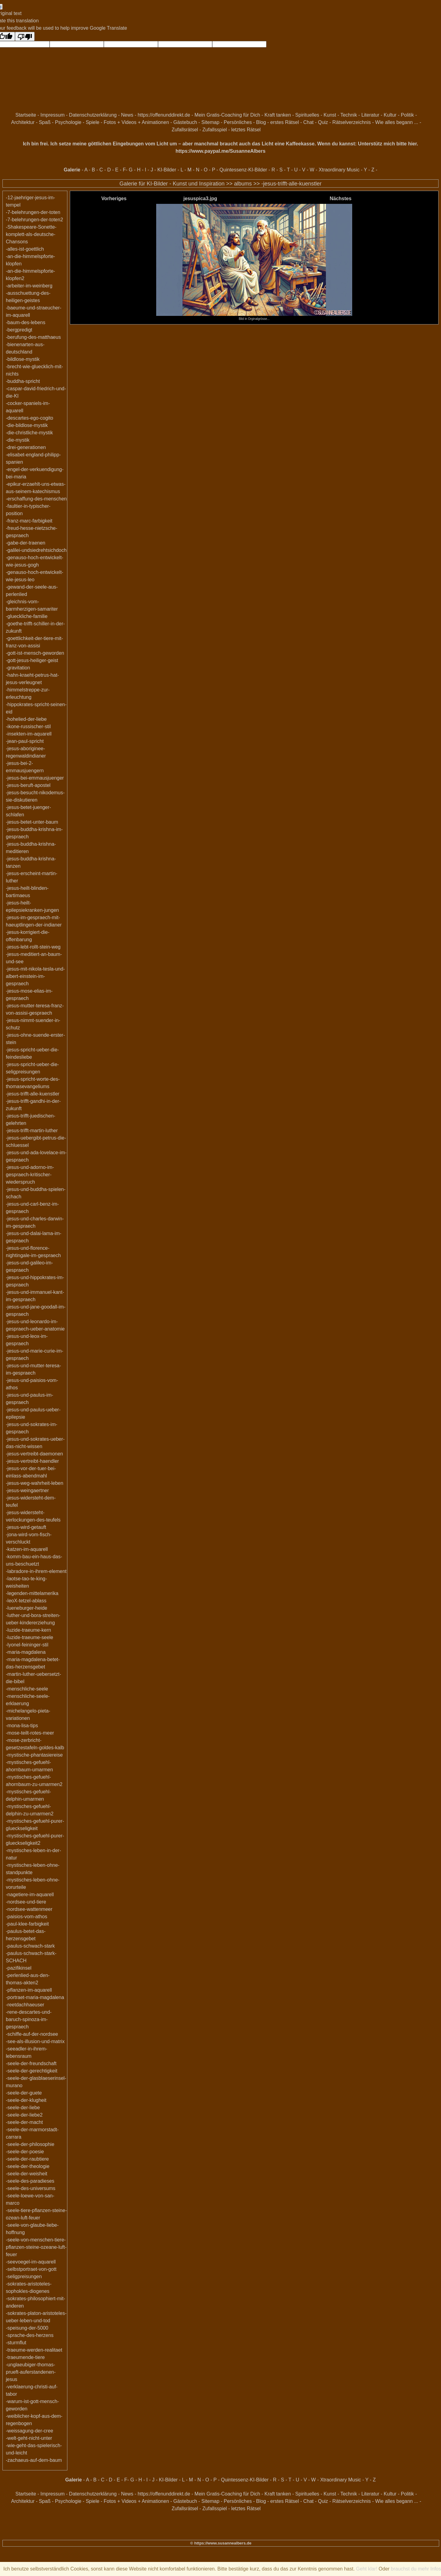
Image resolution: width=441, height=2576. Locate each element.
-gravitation (18, 667)
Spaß (45, 122)
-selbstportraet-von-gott (31, 2269)
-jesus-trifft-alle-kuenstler (291, 184)
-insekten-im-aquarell (28, 733)
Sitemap (211, 122)
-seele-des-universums (30, 2188)
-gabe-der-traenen (25, 542)
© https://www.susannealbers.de (220, 2543)
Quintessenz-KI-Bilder (243, 169)
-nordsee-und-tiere (26, 1901)
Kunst (330, 115)
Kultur (390, 115)
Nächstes (340, 198)
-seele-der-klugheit (26, 2100)
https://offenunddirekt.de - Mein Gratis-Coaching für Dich (199, 115)
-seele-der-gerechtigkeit (31, 2070)
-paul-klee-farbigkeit (27, 1923)
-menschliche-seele (27, 1688)
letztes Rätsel (246, 129)
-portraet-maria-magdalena (35, 1997)
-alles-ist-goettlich (25, 249)
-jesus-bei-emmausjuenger (35, 778)
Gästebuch (185, 122)
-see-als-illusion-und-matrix (35, 2041)
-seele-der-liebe (23, 2107)
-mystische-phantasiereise (34, 1755)
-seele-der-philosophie (30, 2144)
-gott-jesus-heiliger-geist (32, 660)
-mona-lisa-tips (22, 1725)
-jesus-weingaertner (27, 1490)
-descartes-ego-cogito (29, 418)
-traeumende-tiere (25, 2357)
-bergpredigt (19, 329)
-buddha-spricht (23, 381)
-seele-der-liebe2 (24, 2114)
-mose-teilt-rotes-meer (30, 1732)
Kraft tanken (278, 115)
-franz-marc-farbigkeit (29, 520)
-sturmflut (16, 2342)
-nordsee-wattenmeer (29, 1909)
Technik (348, 115)
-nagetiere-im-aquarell (30, 1894)
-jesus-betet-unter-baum (32, 822)
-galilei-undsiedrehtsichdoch (36, 550)
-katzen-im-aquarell (27, 1549)
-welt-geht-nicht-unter (29, 2438)
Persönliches (238, 122)
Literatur (370, 115)
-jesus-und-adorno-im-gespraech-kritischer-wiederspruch (30, 1175)
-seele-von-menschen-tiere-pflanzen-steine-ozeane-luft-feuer (36, 2247)
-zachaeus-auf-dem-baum (34, 2460)
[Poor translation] (25, 36)
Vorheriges (113, 198)
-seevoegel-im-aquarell (31, 2261)
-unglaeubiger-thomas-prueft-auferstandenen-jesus (31, 2372)
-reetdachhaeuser (25, 2004)
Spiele (92, 122)
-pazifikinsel (19, 1968)
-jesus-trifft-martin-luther (32, 1130)
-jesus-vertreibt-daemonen (34, 1453)
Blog (261, 122)
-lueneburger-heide (26, 1608)
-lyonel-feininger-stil (27, 1644)
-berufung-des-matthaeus (33, 337)
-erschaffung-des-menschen (36, 498)
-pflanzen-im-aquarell (29, 1990)
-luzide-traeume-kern (28, 1630)
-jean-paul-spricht (25, 741)
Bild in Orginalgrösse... (254, 317)
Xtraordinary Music (339, 169)
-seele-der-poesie (25, 2151)
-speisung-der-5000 (27, 2328)
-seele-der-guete (24, 2092)
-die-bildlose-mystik (27, 425)
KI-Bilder (166, 169)
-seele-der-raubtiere (27, 2159)
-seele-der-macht (24, 2122)
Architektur (22, 122)
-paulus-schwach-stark (30, 1946)
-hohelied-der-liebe (26, 719)
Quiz (323, 122)
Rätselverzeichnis (351, 122)
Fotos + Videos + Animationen (136, 122)
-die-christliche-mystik (29, 432)
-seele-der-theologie (27, 2166)
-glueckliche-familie (26, 616)
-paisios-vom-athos (26, 1916)
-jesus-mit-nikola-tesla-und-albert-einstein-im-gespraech (35, 976)
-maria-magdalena (26, 1652)
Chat (308, 122)
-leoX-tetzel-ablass (26, 1600)
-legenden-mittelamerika (32, 1593)
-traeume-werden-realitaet (34, 2350)
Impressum (52, 115)
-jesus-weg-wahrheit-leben (34, 1483)
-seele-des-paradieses (30, 2181)
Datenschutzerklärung (93, 115)
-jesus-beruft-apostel (28, 785)
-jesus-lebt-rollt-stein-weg (33, 946)
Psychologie (68, 122)
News (127, 115)
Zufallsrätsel (185, 129)
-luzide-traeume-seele (29, 1637)
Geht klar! (366, 2568)
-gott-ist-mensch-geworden (35, 653)
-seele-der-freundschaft (31, 2063)
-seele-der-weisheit (26, 2173)
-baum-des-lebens (25, 322)
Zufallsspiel (214, 129)
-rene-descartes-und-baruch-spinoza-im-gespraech (28, 2019)
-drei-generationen (26, 447)
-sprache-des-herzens (30, 2335)
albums (243, 184)
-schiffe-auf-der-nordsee (32, 2034)
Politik (407, 115)
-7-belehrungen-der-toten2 (34, 219)
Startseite (25, 115)
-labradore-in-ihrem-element (36, 1571)
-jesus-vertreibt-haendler (32, 1461)
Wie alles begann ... (396, 122)
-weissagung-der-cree (29, 2430)
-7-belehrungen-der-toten (33, 212)
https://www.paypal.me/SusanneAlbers (220, 151)
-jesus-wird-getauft (26, 1527)
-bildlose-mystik (23, 359)
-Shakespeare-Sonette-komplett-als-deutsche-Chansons (31, 234)
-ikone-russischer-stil (28, 726)
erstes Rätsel (284, 122)
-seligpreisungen (24, 2276)
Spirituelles (307, 115)
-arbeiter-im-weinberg (29, 285)
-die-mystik (17, 440)
